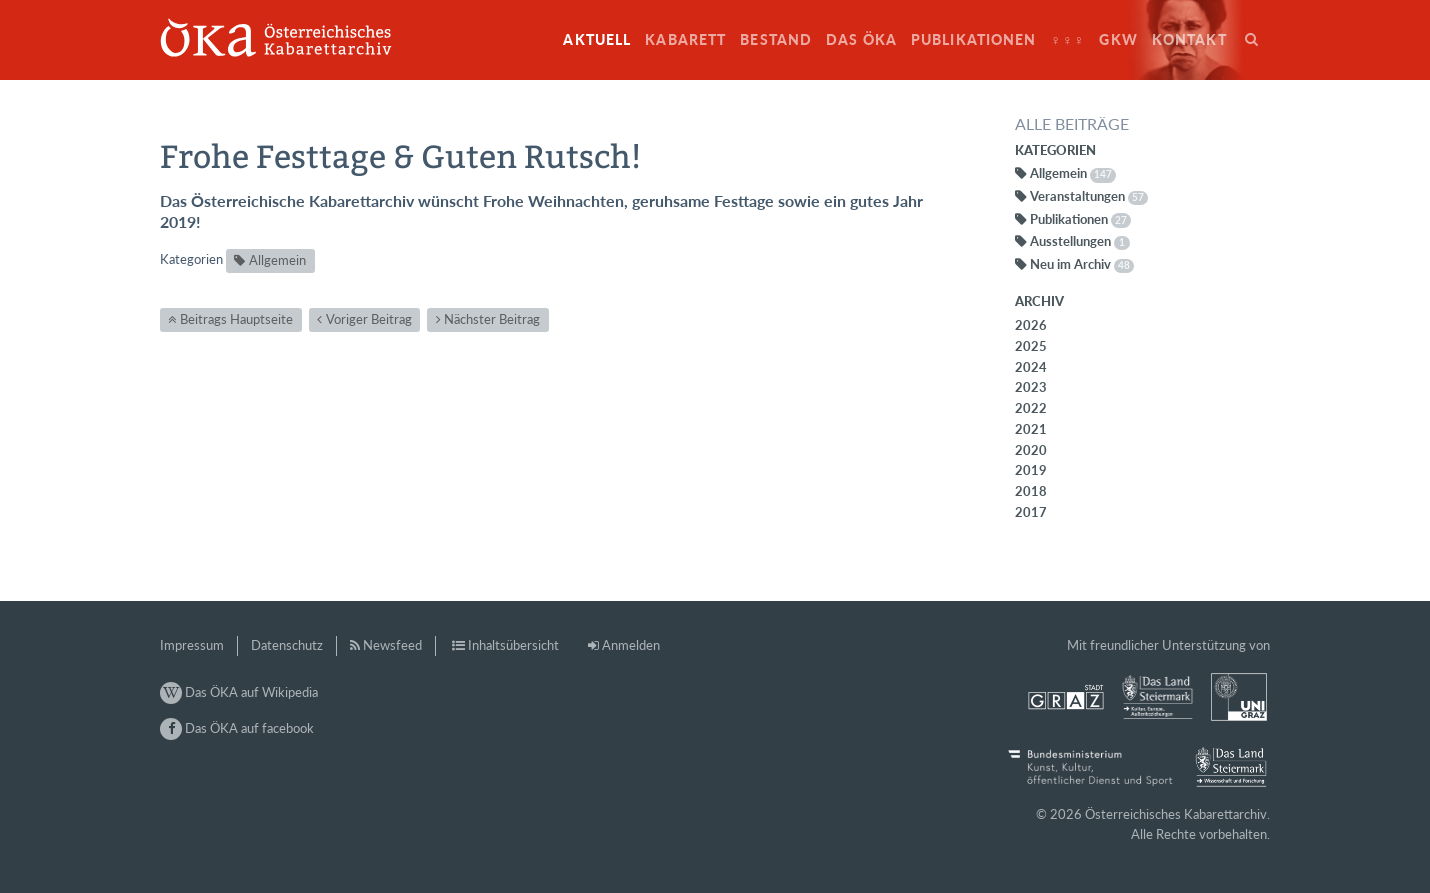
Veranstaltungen (1089, 196)
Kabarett (685, 39)
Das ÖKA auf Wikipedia (239, 692)
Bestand (776, 39)
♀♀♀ (1068, 39)
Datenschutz (287, 645)
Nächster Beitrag (492, 319)
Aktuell (597, 39)
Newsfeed (392, 645)
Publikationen (974, 39)
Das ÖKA (861, 39)
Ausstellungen (1080, 241)
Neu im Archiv (1082, 264)
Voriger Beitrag (369, 319)
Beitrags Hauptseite (236, 319)
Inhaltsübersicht (513, 645)
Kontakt (1189, 39)
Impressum (192, 645)
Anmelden (631, 645)
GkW (1118, 39)
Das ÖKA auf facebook (237, 728)
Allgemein (277, 260)
